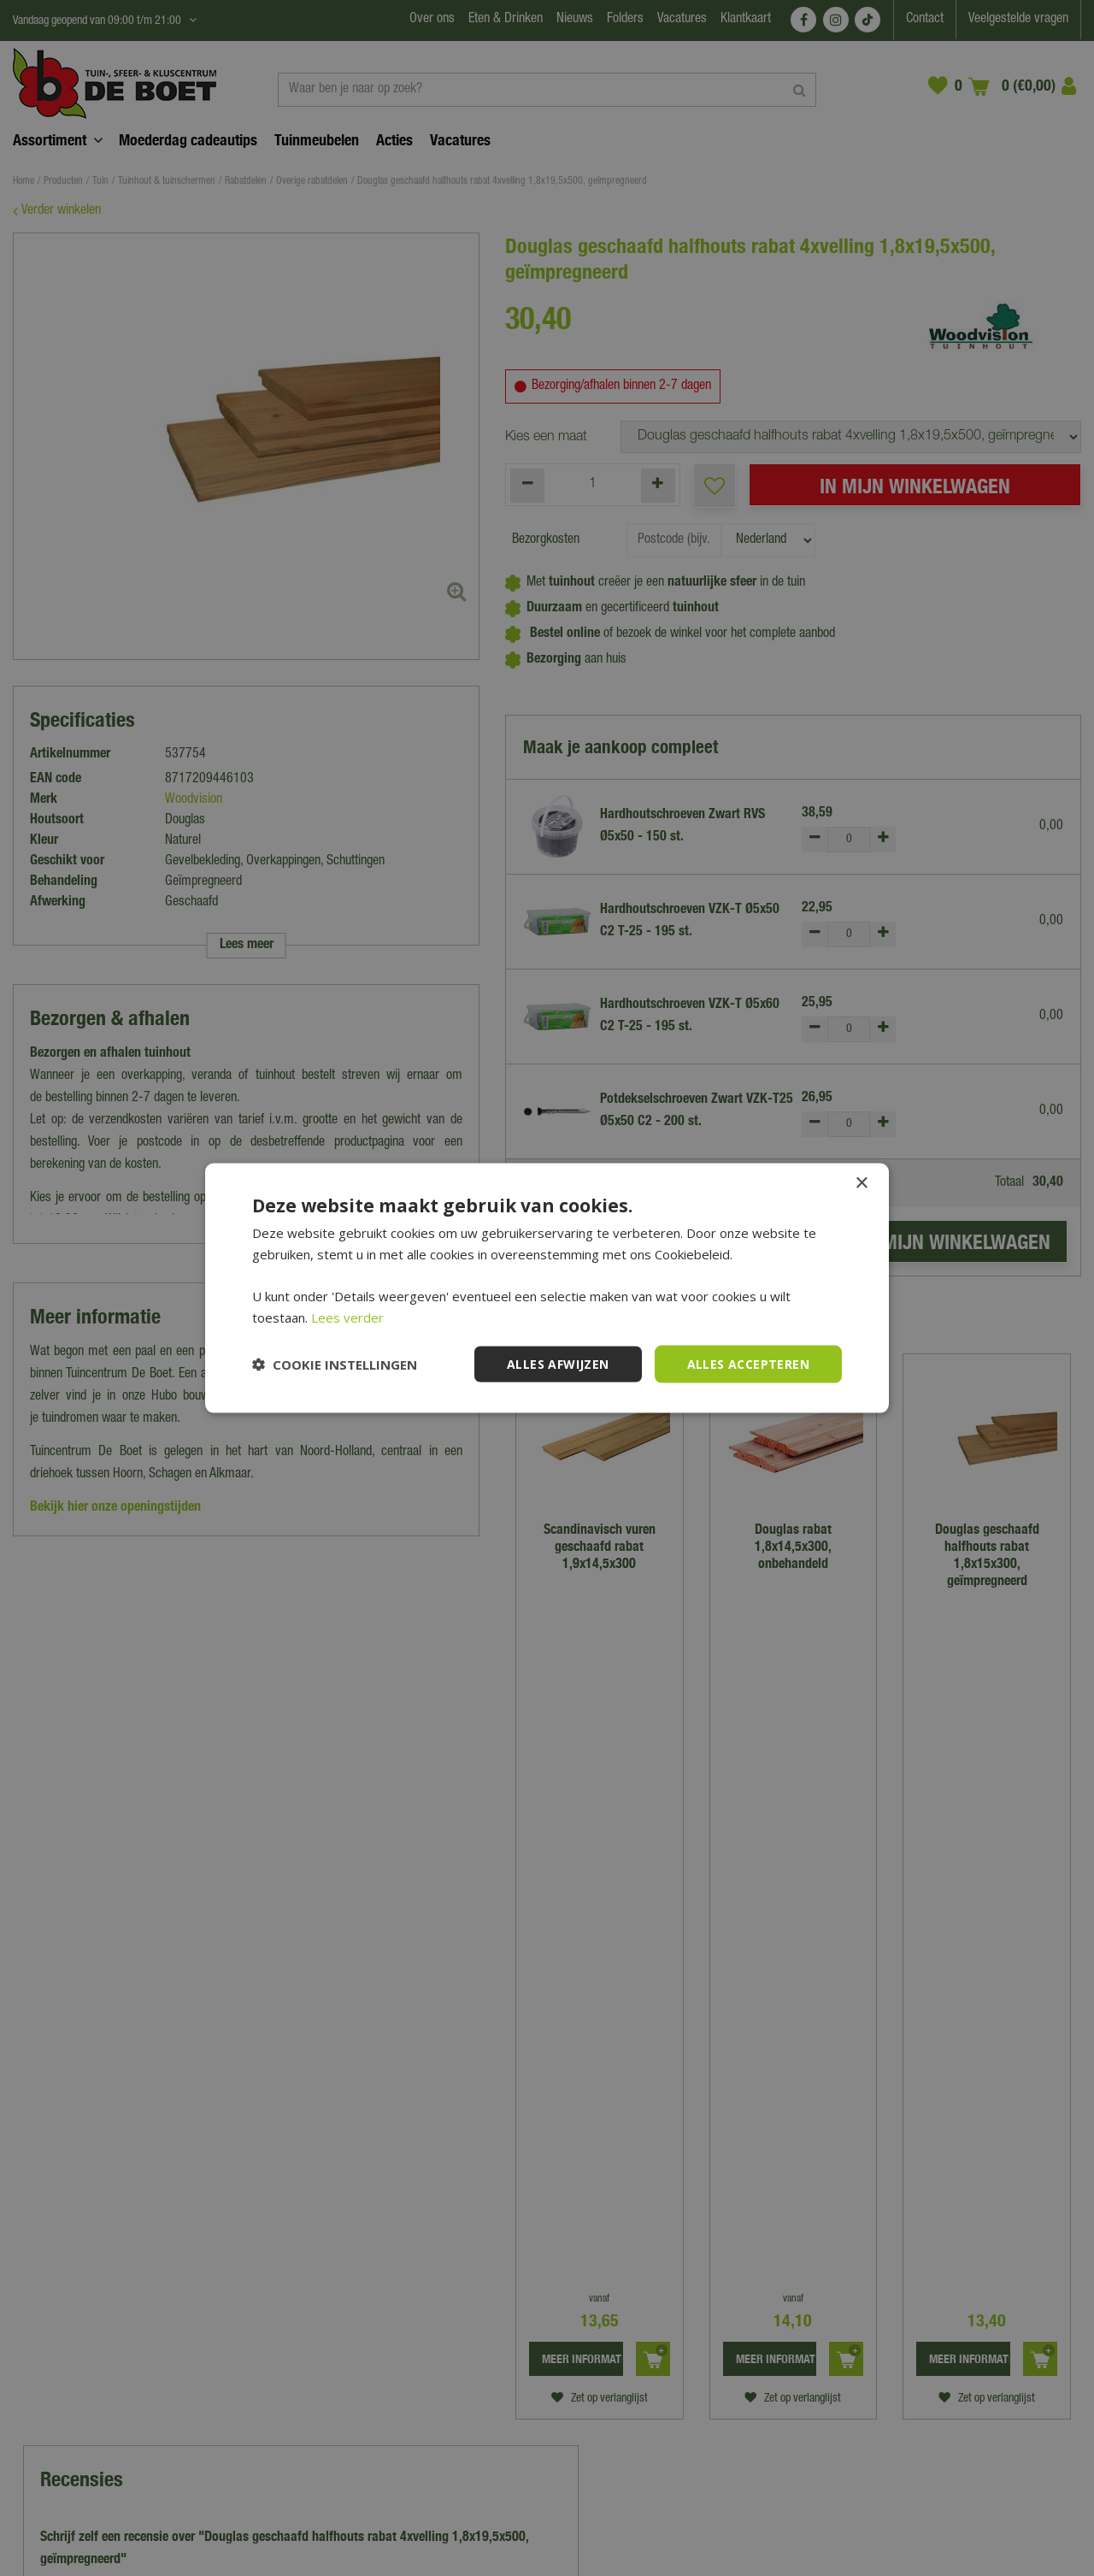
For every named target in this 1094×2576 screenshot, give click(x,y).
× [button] (861, 1182)
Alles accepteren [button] (748, 1363)
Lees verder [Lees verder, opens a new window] (347, 1316)
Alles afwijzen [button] (558, 1363)
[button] (334, 1364)
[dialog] (547, 1288)
